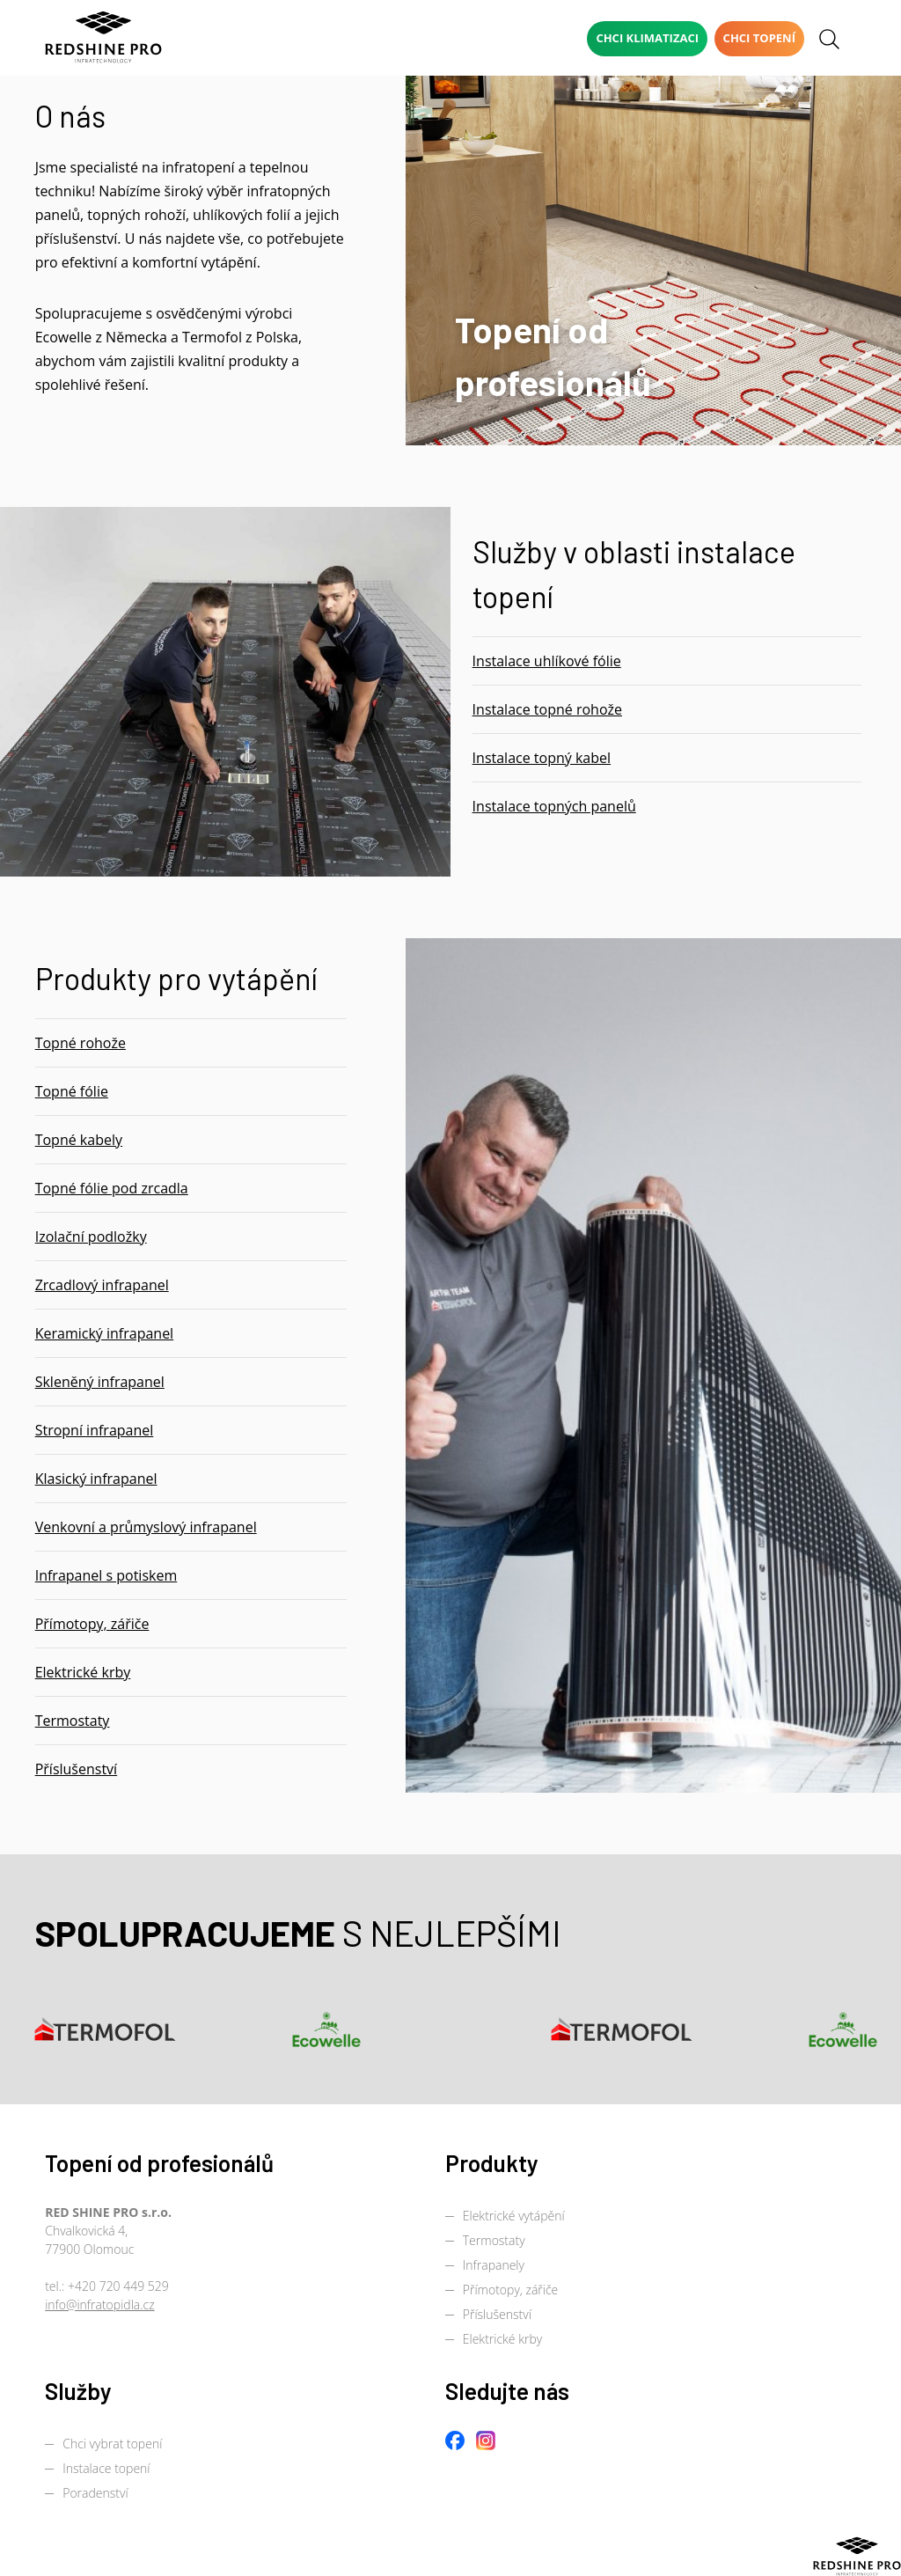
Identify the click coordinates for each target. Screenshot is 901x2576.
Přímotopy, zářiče (511, 2289)
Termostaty (494, 2240)
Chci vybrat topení (112, 2443)
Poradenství (95, 2492)
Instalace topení (106, 2468)
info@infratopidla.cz (100, 2304)
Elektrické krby (502, 2338)
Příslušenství (497, 2314)
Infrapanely (493, 2265)
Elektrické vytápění (514, 2215)
